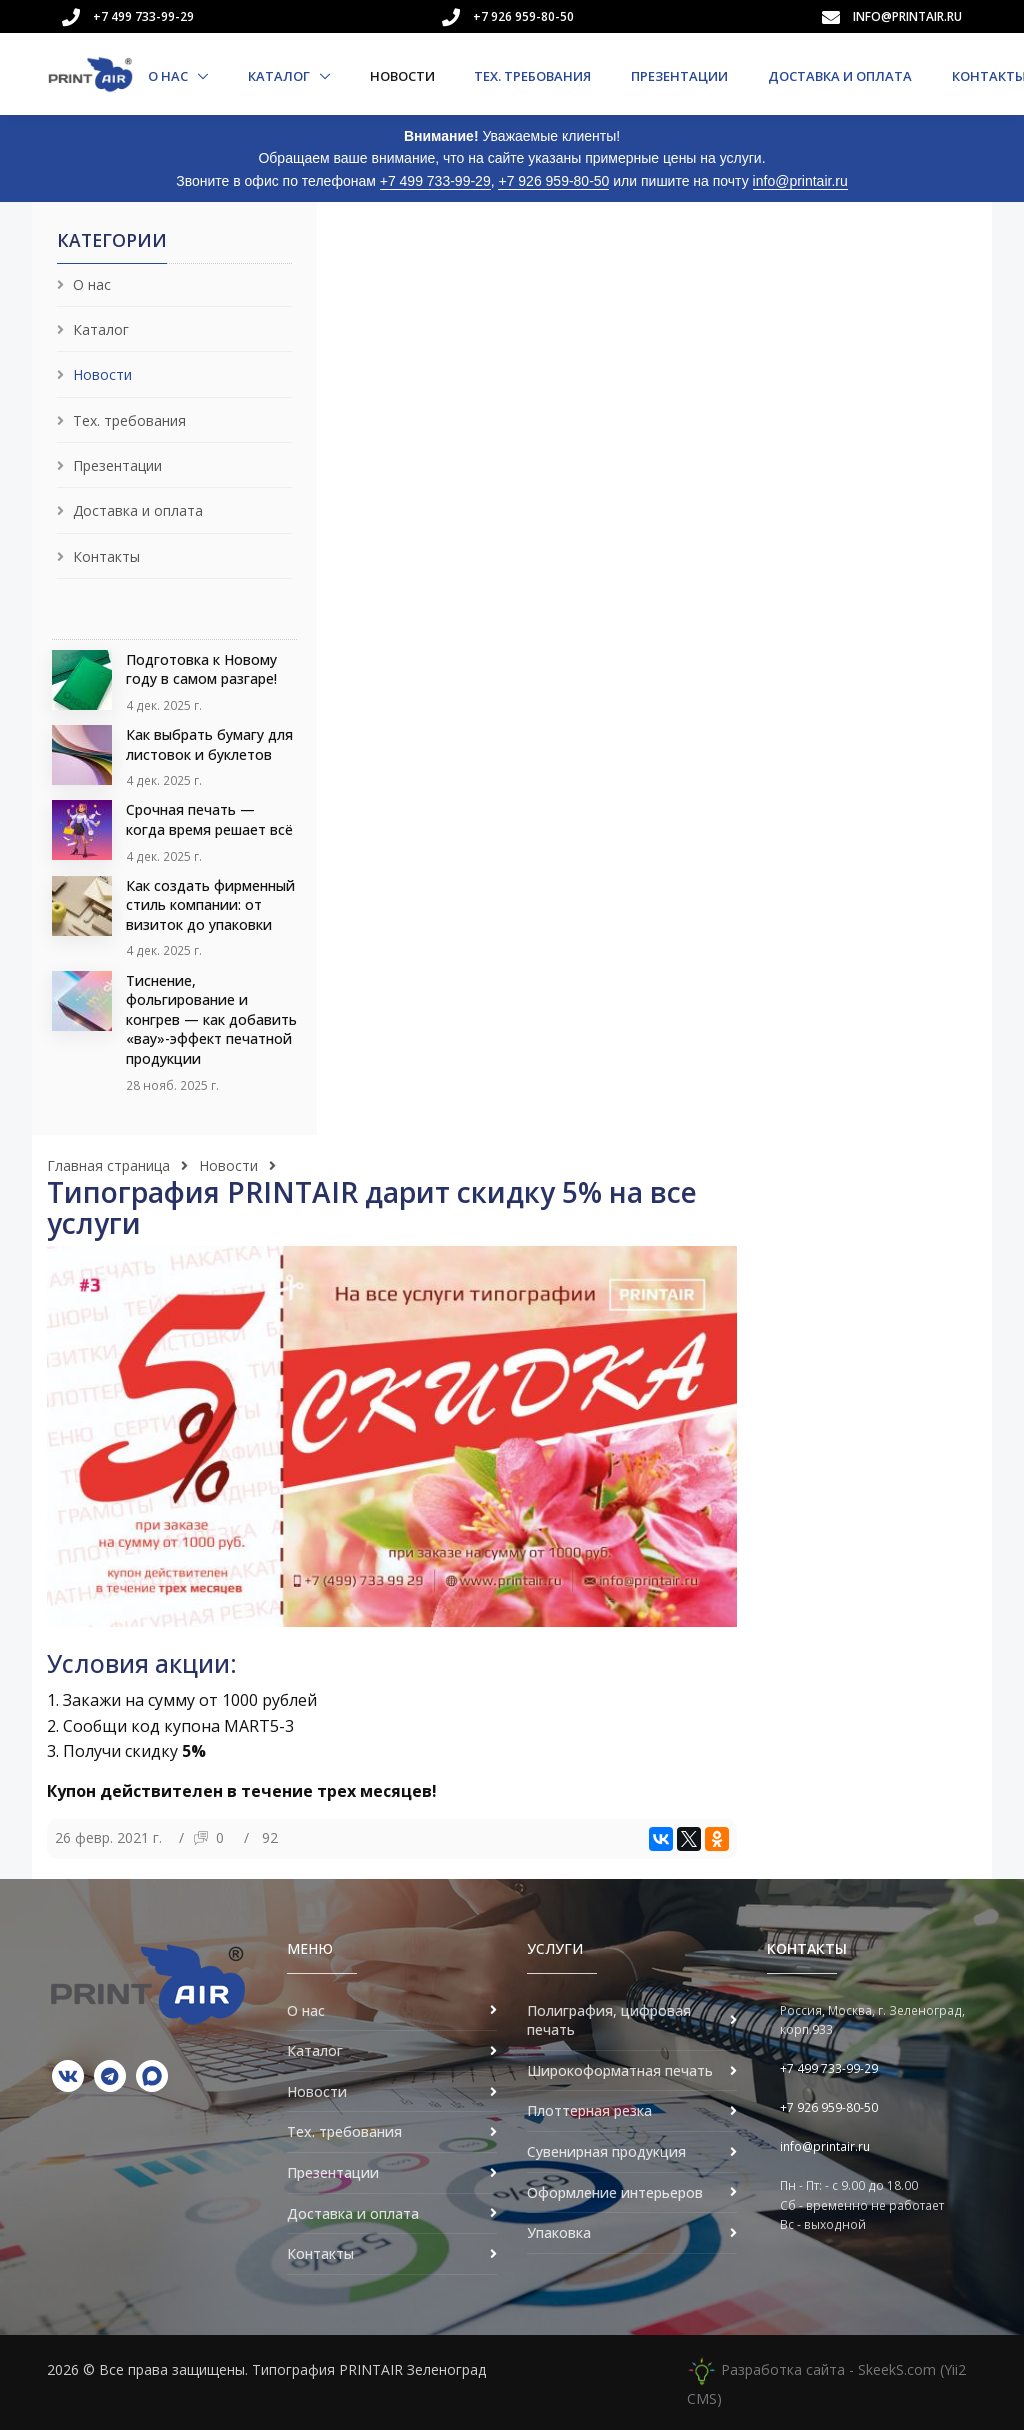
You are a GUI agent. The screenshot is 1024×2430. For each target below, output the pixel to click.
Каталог (280, 76)
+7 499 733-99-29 (143, 16)
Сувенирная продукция (606, 2151)
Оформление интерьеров (615, 2192)
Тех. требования (532, 76)
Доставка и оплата (840, 76)
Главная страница (108, 1165)
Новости (402, 76)
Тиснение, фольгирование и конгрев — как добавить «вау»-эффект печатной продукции (211, 1019)
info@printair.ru (907, 16)
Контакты (106, 556)
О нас (169, 76)
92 (270, 1837)
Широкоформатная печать (620, 2070)
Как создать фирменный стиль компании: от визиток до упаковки (210, 905)
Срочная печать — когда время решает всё (209, 819)
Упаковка (559, 2232)
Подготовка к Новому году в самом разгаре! (201, 669)
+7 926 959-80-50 (523, 16)
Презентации (679, 76)
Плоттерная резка (589, 2110)
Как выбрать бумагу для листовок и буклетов (209, 744)
